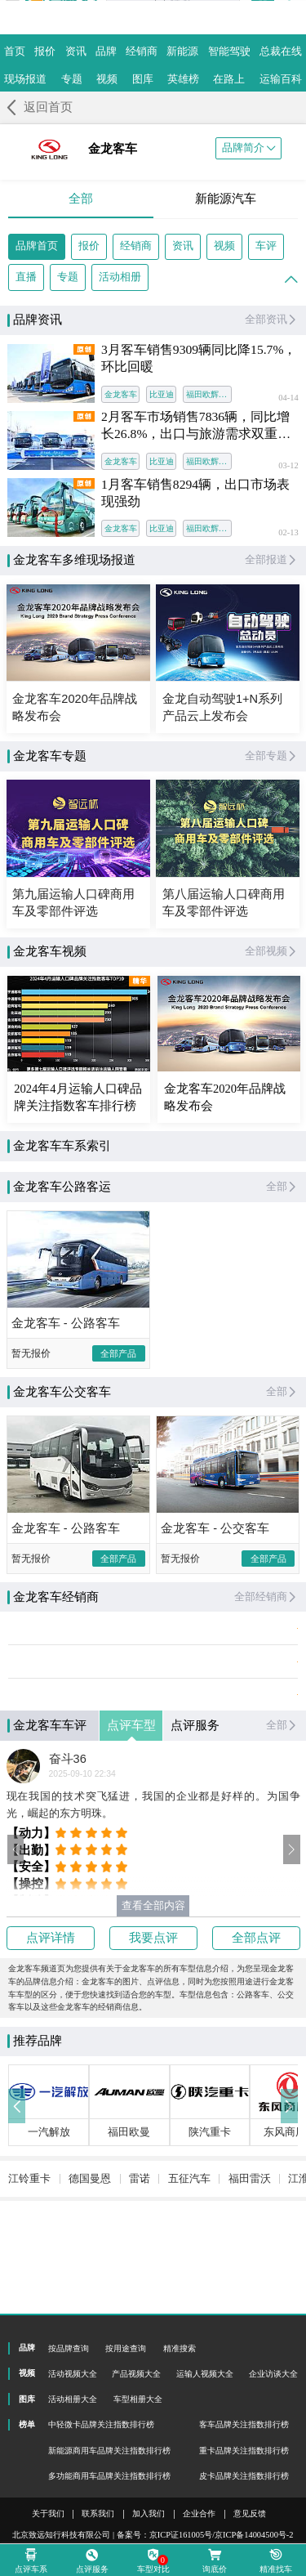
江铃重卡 (29, 2250)
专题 (67, 277)
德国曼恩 (90, 2250)
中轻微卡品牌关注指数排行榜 (101, 2424)
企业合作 (199, 2514)
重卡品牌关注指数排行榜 (244, 2450)
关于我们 (48, 2514)
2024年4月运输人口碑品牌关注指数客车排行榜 (77, 1097)
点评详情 (50, 1977)
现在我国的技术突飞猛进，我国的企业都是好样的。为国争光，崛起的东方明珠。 (153, 1845)
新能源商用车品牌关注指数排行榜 (109, 2450)
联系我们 (98, 2514)
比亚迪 (161, 394)
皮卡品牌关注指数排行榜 (244, 2475)
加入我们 (148, 2514)
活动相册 (120, 277)
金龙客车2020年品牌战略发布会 (225, 1097)
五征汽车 (189, 2250)
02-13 (288, 533)
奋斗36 (67, 1799)
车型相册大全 (137, 2399)
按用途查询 (125, 2348)
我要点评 (153, 1977)
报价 (89, 246)
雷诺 (139, 2250)
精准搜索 (179, 2348)
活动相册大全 (72, 2399)
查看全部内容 (153, 1946)
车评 (266, 246)
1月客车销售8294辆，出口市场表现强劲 (195, 492)
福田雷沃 (249, 2250)
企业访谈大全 (273, 2373)
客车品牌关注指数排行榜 (244, 2424)
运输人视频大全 (204, 2373)
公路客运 (137, 1190)
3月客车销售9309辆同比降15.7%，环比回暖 (198, 357)
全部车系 (47, 1190)
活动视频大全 (72, 2373)
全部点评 (256, 1977)
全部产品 (118, 1393)
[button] (15, 1889)
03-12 (288, 466)
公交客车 (226, 1190)
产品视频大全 (136, 2373)
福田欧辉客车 (209, 394)
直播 (26, 277)
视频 (224, 246)
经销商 (136, 246)
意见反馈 (249, 2514)
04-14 (288, 398)
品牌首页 (37, 246)
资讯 (182, 246)
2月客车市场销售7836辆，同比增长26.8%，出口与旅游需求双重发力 (195, 426)
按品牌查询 (68, 2348)
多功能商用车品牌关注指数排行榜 (109, 2475)
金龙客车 (120, 394)
